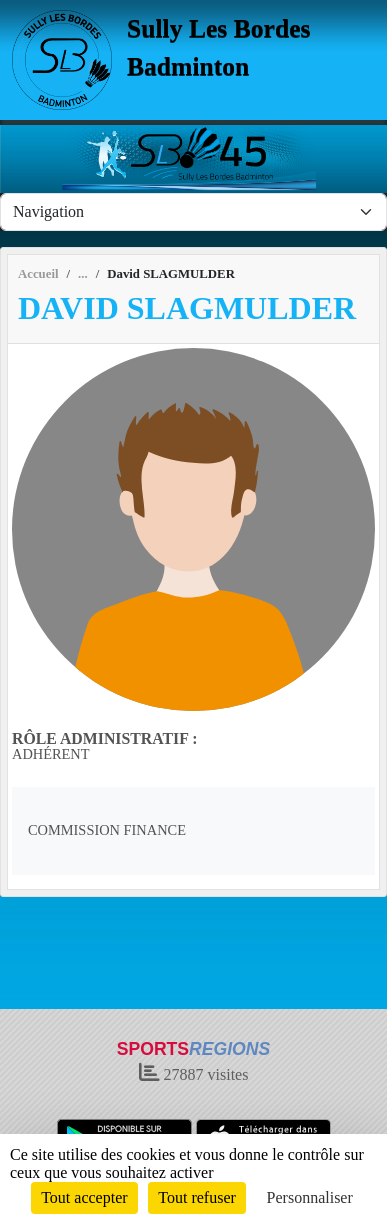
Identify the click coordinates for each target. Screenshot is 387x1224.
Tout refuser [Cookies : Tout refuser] (197, 1197)
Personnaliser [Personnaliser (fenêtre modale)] (310, 1197)
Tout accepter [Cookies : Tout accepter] (84, 1197)
